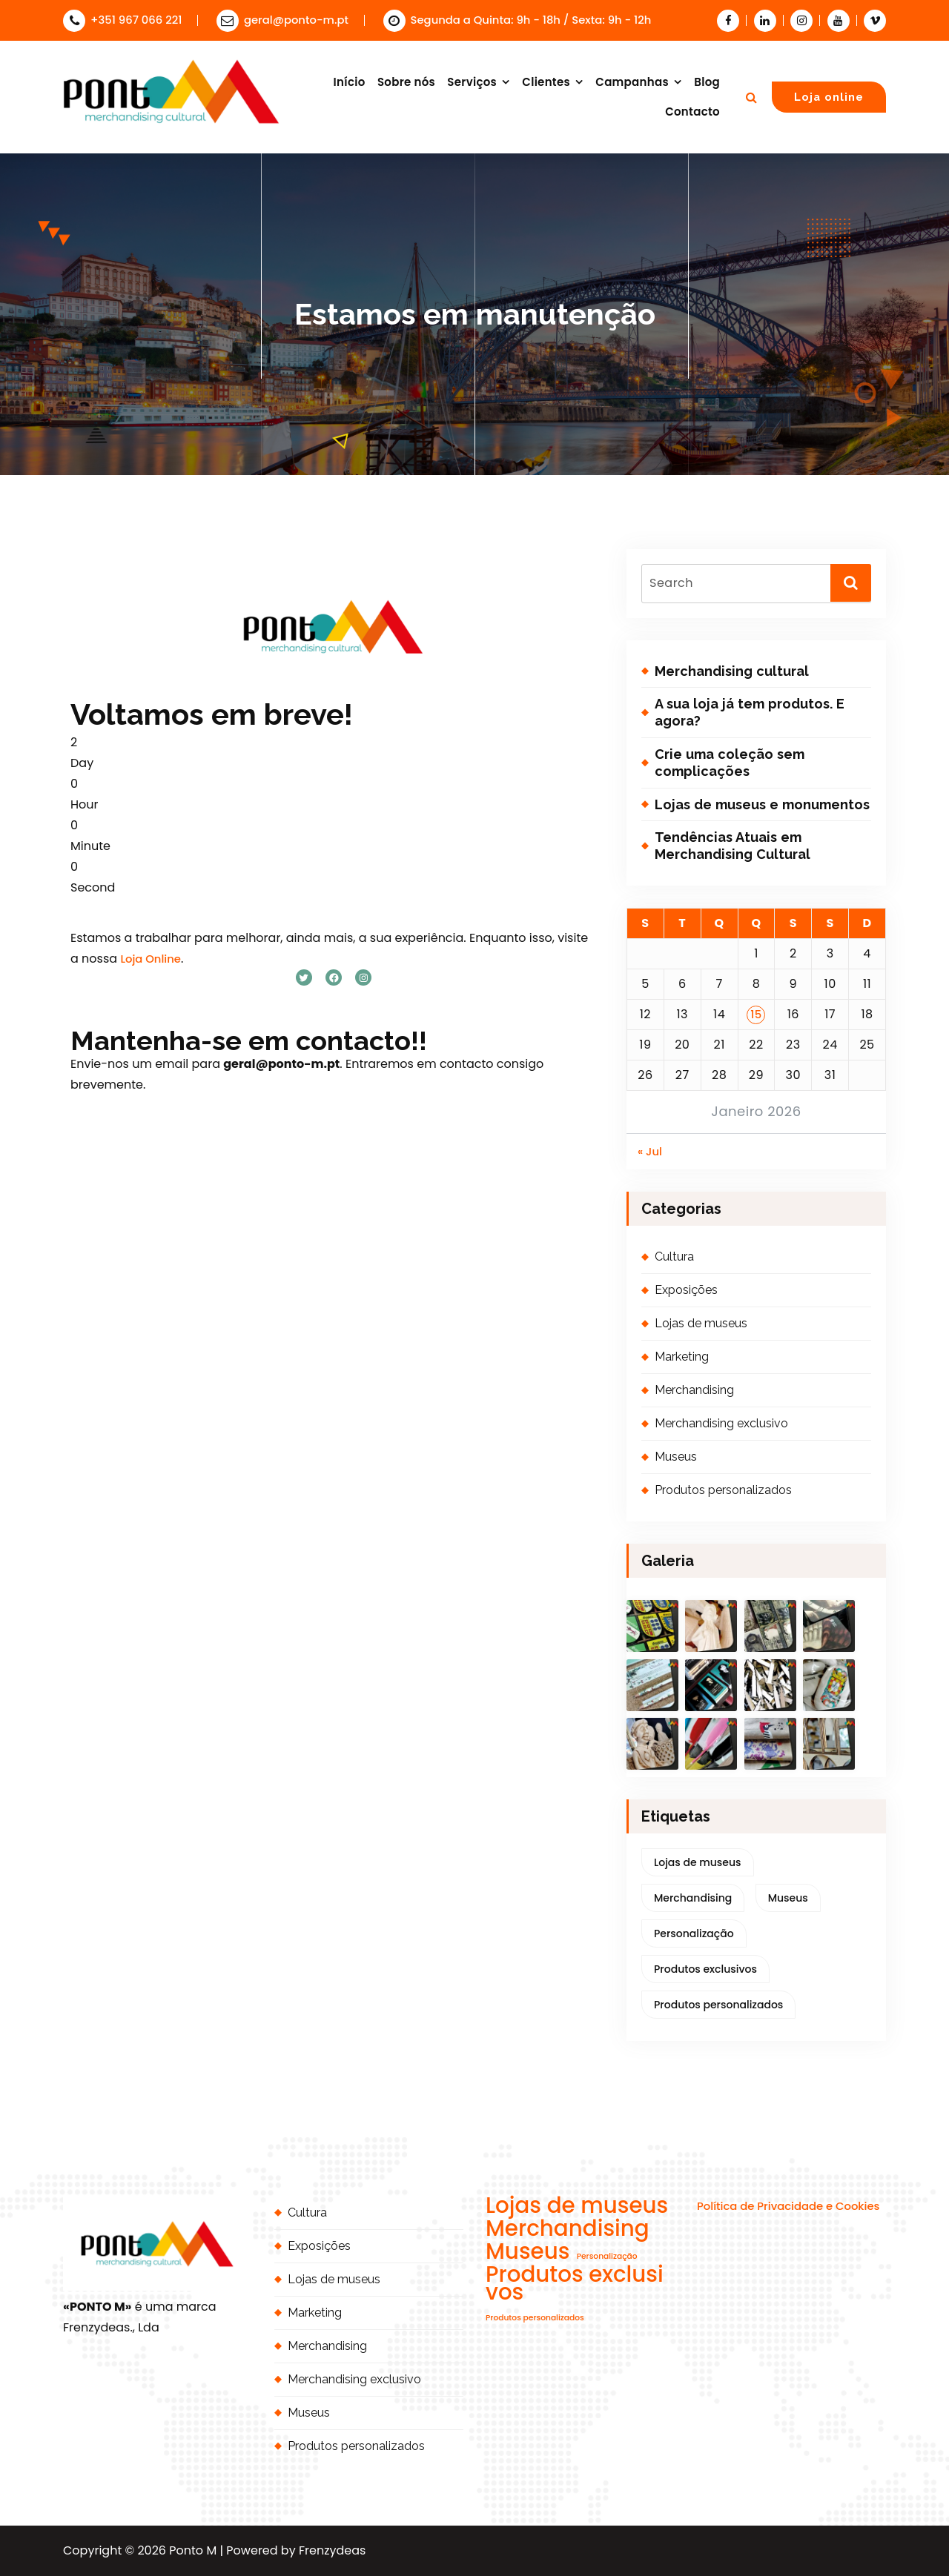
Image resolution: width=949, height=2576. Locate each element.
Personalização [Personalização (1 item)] (694, 1933)
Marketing (682, 1357)
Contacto (692, 111)
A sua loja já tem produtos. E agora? (749, 712)
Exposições (686, 1290)
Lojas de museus (701, 1323)
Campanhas (632, 82)
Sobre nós (406, 82)
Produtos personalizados (723, 1490)
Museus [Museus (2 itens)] (788, 1897)
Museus (676, 1457)
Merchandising (694, 1390)
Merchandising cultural (732, 671)
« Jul (650, 1151)
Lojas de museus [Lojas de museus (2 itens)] (697, 1862)
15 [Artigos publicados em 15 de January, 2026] (756, 1014)
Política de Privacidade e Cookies (788, 2206)
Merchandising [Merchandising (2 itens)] (693, 1897)
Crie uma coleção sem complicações (729, 762)
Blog (707, 82)
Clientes (546, 82)
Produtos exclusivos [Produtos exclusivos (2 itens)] (705, 1969)
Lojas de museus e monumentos (762, 804)
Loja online (829, 96)
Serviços (472, 82)
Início (350, 82)
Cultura (674, 1256)
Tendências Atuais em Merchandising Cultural (732, 845)
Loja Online (150, 958)
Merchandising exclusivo (721, 1423)
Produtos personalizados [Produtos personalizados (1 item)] (718, 2004)
